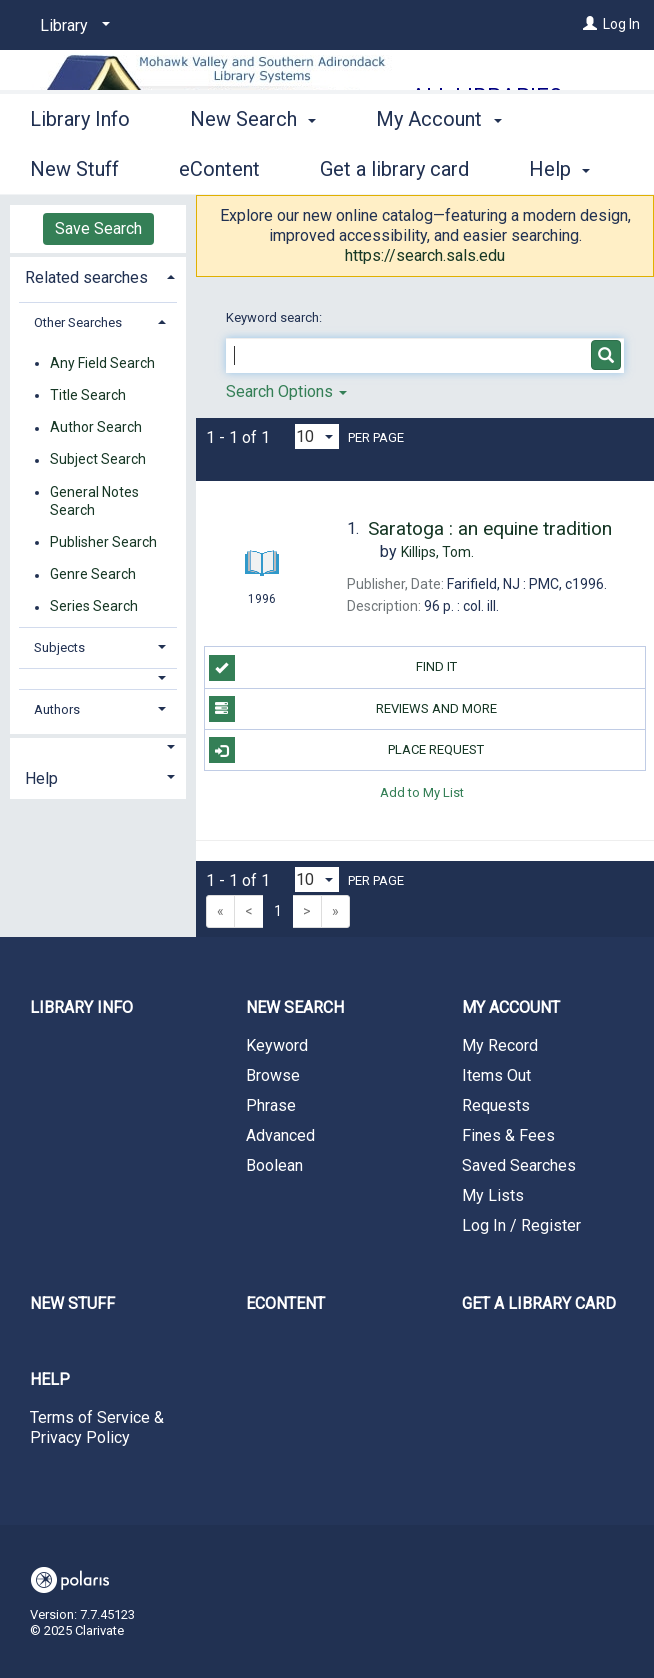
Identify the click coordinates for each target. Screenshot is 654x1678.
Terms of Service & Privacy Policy (97, 1427)
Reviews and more (353, 709)
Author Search (96, 428)
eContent (285, 1303)
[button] (98, 678)
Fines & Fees (508, 1135)
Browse (273, 1075)
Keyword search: (275, 317)
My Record (500, 1045)
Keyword (277, 1045)
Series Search (94, 607)
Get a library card (539, 1303)
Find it (333, 668)
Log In (621, 24)
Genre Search (93, 575)
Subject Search (98, 460)
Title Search (88, 395)
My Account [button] (511, 1007)
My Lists (493, 1195)
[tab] (98, 275)
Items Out (496, 1075)
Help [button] (41, 778)
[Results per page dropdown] (317, 436)
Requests (496, 1105)
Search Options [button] (286, 391)
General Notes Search (94, 501)
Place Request (347, 750)
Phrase (271, 1105)
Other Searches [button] (78, 322)
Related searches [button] (86, 277)
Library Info (80, 166)
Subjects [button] (59, 647)
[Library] (71, 26)
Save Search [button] (98, 228)
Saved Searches (519, 1165)
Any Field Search (102, 363)
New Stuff (72, 1303)
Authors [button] (57, 709)
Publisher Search (103, 542)
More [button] (415, 169)
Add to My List (422, 791)
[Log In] (590, 24)
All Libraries (486, 96)
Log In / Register (521, 1225)
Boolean (274, 1165)
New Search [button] (253, 166)
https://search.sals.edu (425, 255)
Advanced (280, 1135)
